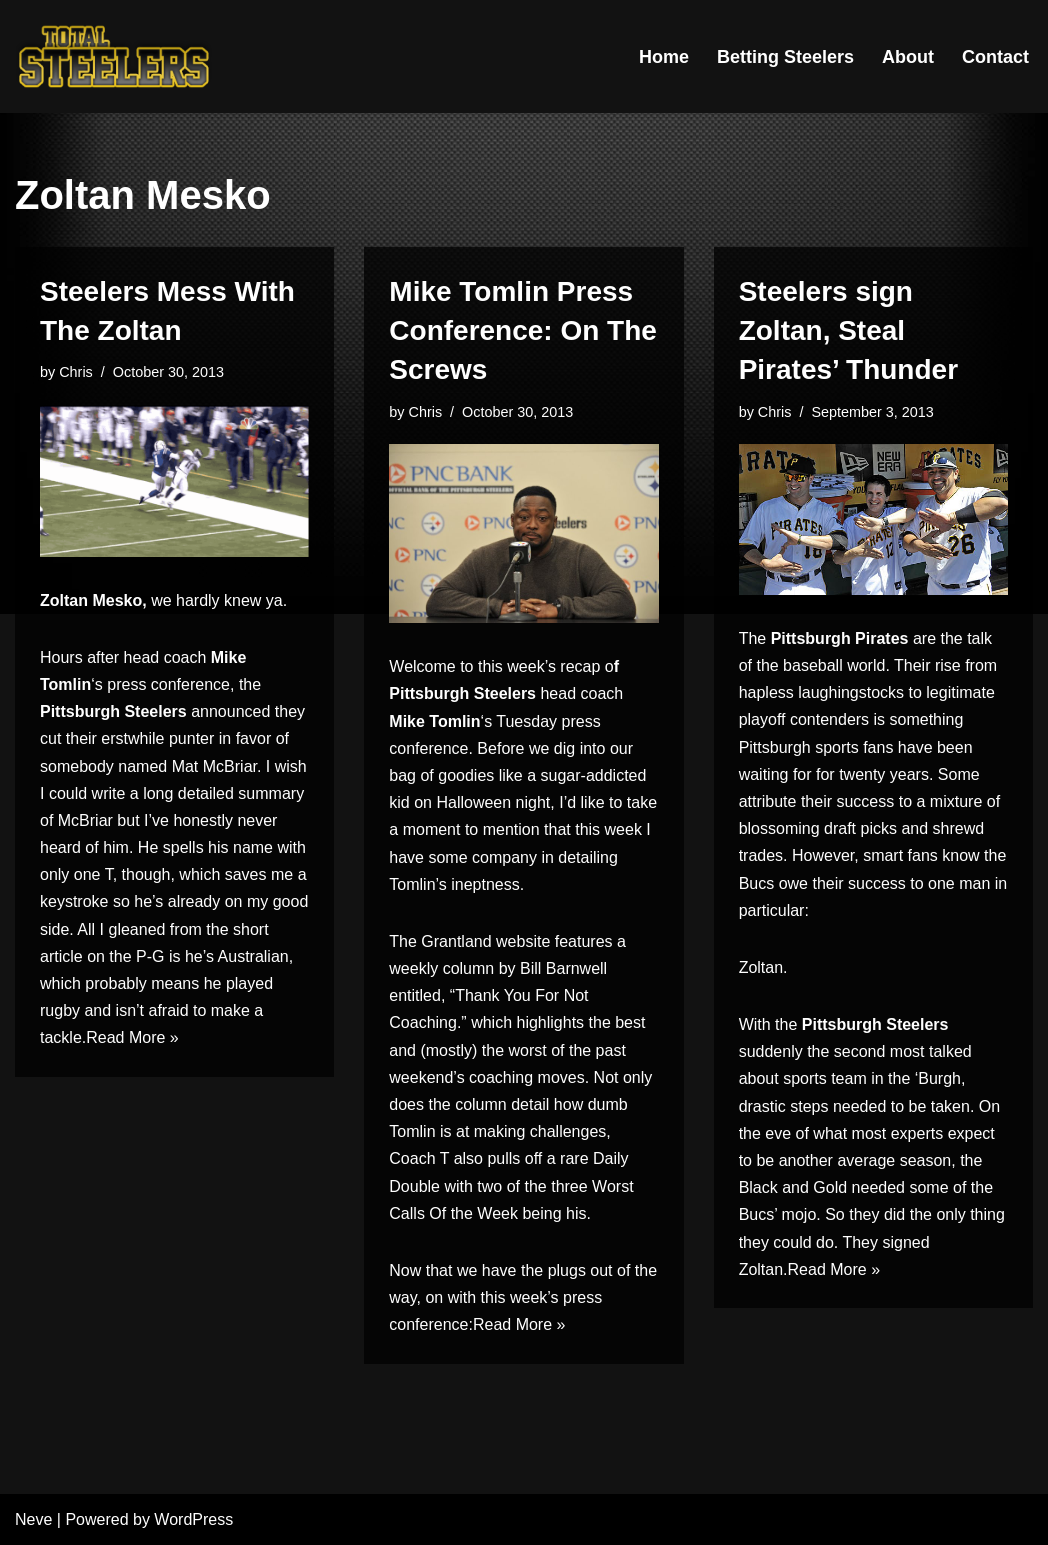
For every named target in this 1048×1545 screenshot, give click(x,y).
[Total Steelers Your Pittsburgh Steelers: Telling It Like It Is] (115, 56)
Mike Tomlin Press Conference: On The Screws (523, 330)
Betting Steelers (785, 57)
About (908, 57)
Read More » (132, 1037)
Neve (33, 1519)
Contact (995, 57)
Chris (76, 372)
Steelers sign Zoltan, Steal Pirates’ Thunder (848, 330)
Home (664, 57)
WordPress (193, 1519)
